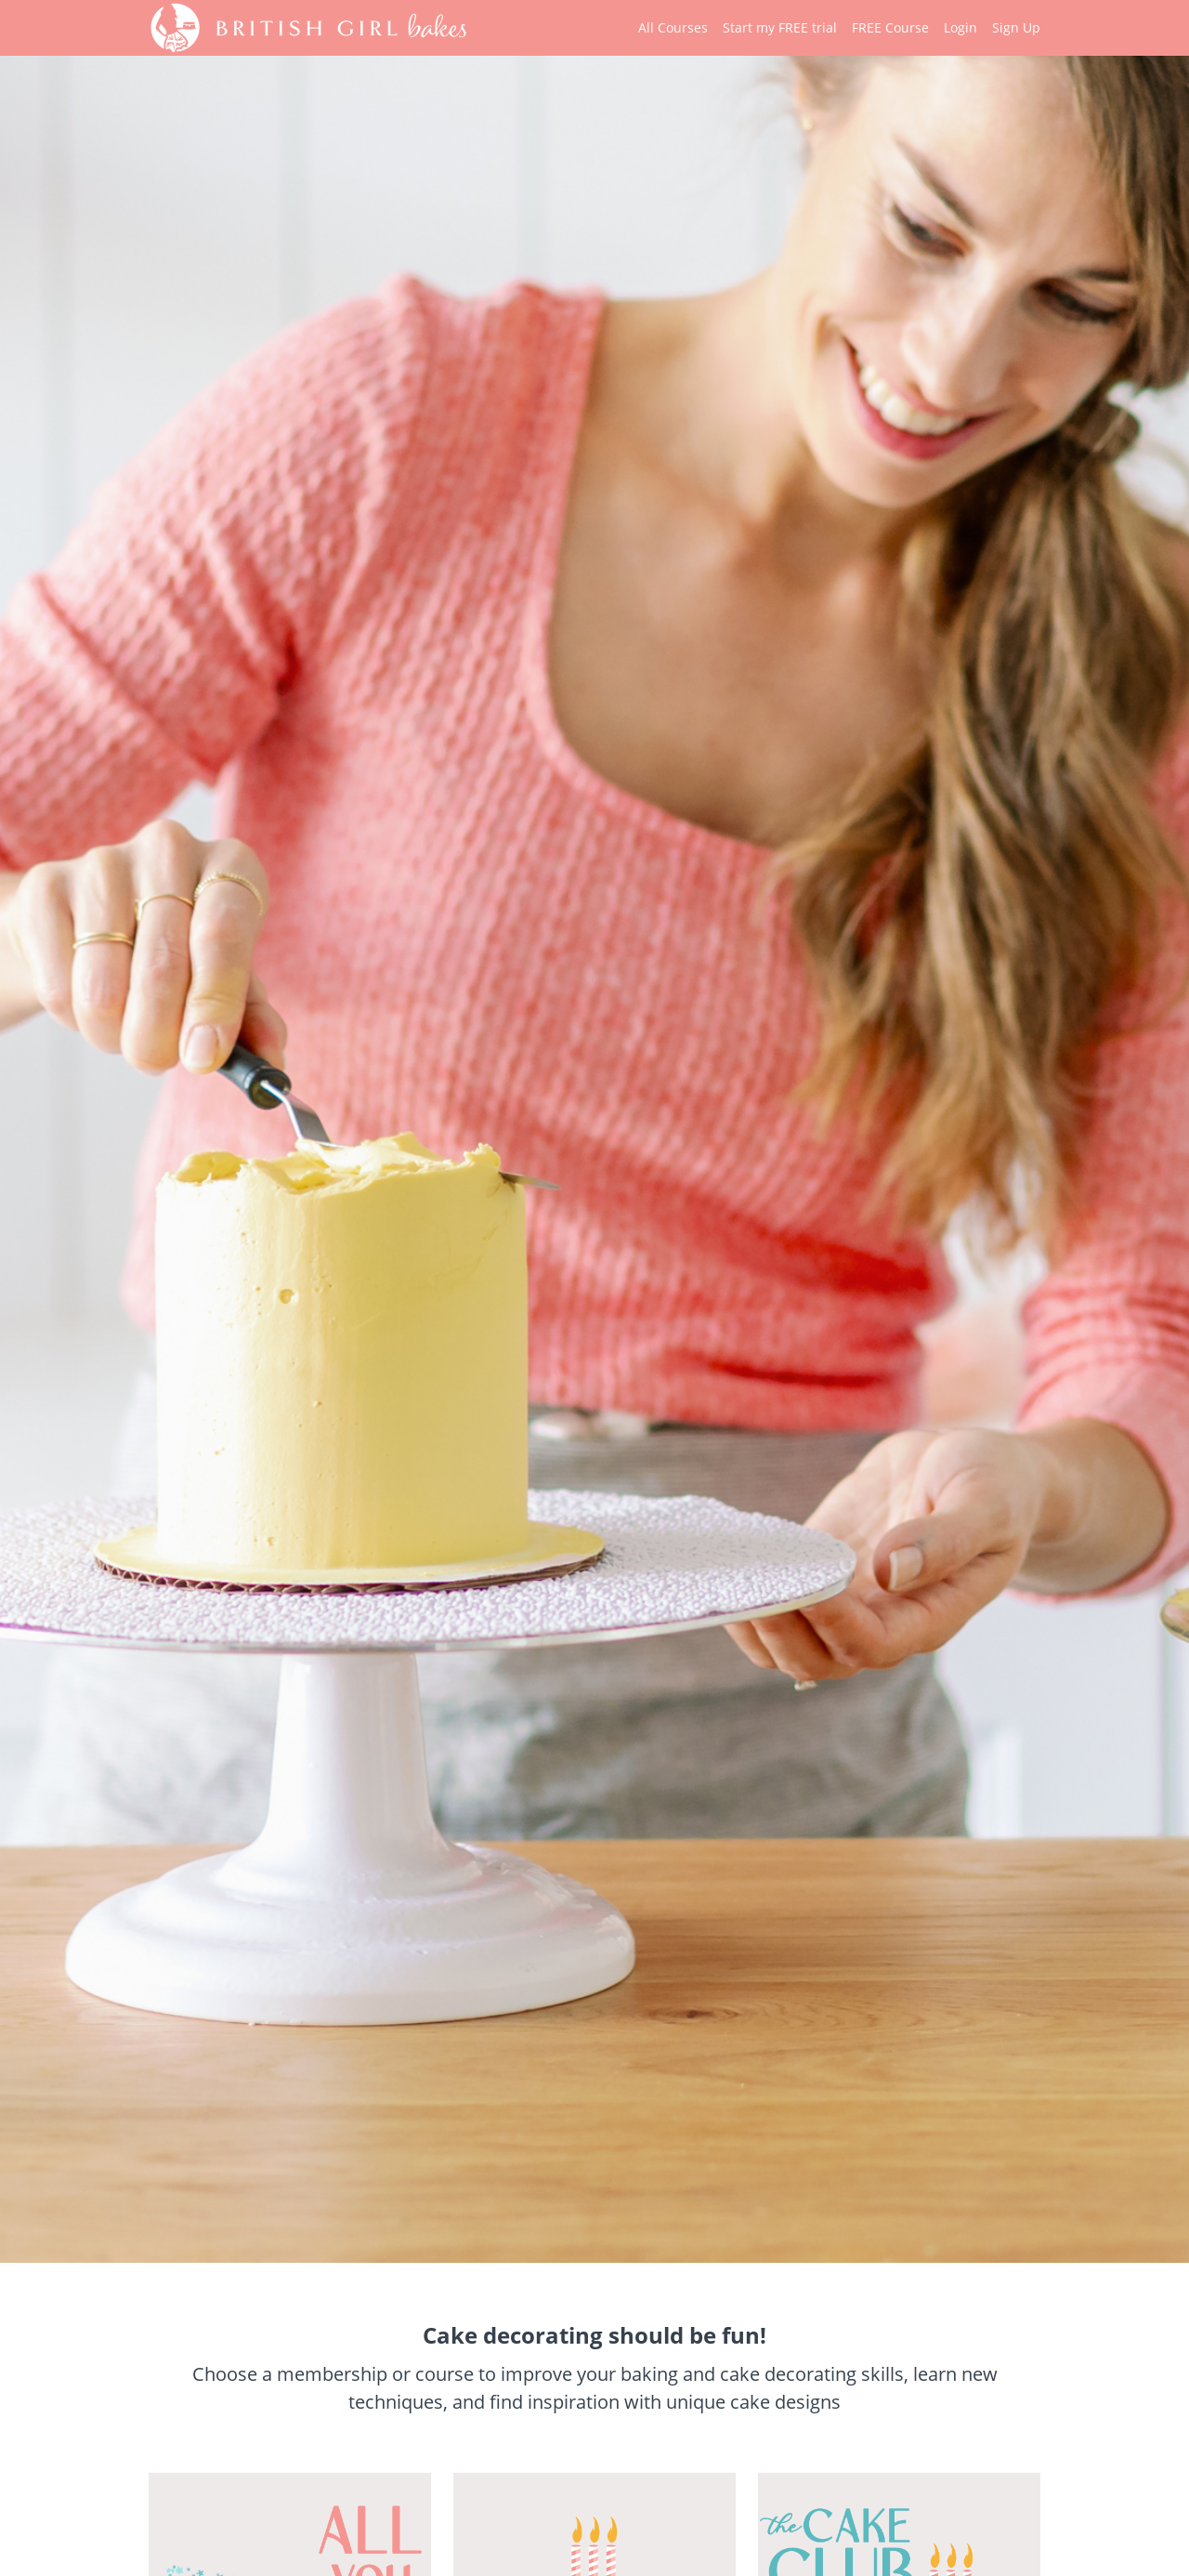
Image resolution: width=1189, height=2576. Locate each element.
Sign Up (1016, 27)
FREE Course (890, 27)
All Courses (673, 27)
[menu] (831, 28)
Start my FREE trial (780, 27)
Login (960, 27)
